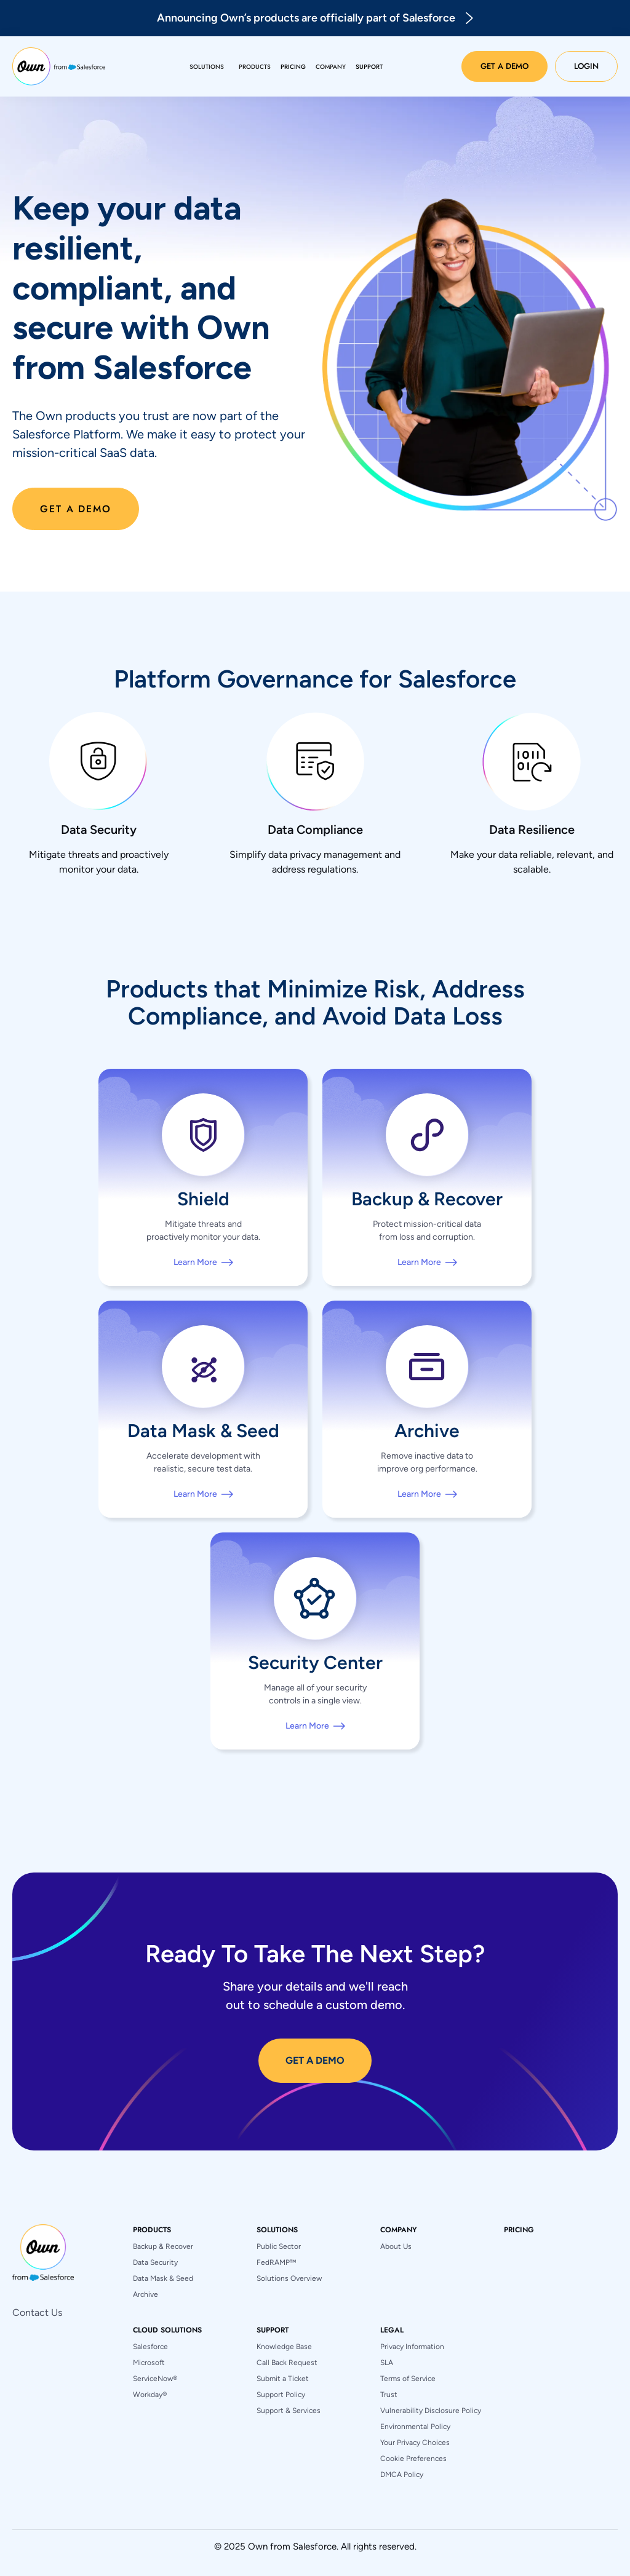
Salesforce (150, 2346)
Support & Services (289, 2410)
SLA (386, 2362)
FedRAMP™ (276, 2262)
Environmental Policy (415, 2426)
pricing (519, 2229)
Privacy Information (412, 2346)
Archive (145, 2294)
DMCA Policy (401, 2474)
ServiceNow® (155, 2378)
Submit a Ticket (283, 2378)
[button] (206, 67)
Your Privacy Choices (415, 2442)
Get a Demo (504, 66)
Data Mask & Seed (163, 2278)
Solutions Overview (289, 2278)
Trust (388, 2394)
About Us (396, 2246)
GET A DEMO (315, 2060)
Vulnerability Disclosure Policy (430, 2410)
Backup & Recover (163, 2246)
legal (392, 2330)
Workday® (150, 2394)
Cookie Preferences (413, 2458)
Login (586, 66)
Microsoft (149, 2362)
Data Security (155, 2262)
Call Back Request (287, 2362)
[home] (58, 66)
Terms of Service (408, 2378)
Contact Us (37, 2312)
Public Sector (279, 2246)
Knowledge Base (284, 2346)
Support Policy (281, 2394)
